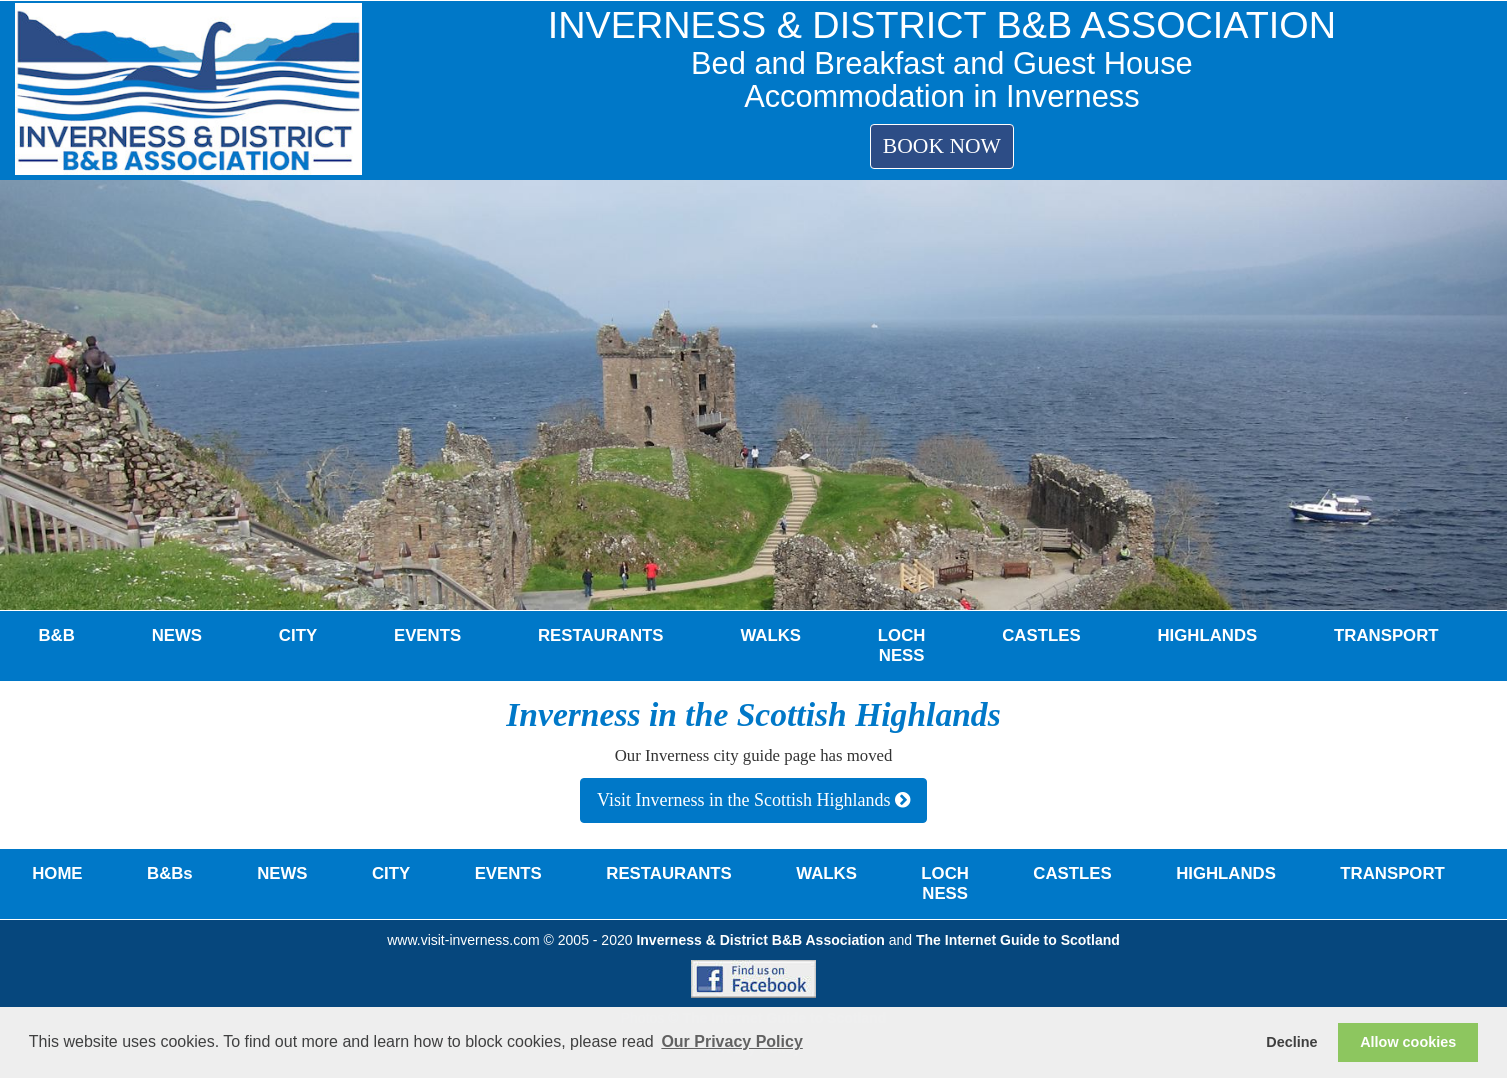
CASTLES (1041, 635)
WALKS (770, 635)
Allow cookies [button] (1408, 1042)
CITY (298, 635)
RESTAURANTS (601, 635)
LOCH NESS (902, 645)
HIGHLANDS (1207, 635)
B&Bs (170, 873)
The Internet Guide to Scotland (1018, 940)
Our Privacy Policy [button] (731, 1041)
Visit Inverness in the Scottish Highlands (753, 800)
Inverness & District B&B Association (760, 940)
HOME (57, 873)
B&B (56, 635)
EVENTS (427, 635)
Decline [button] (1291, 1042)
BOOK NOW (942, 146)
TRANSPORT (1386, 635)
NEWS (177, 635)
